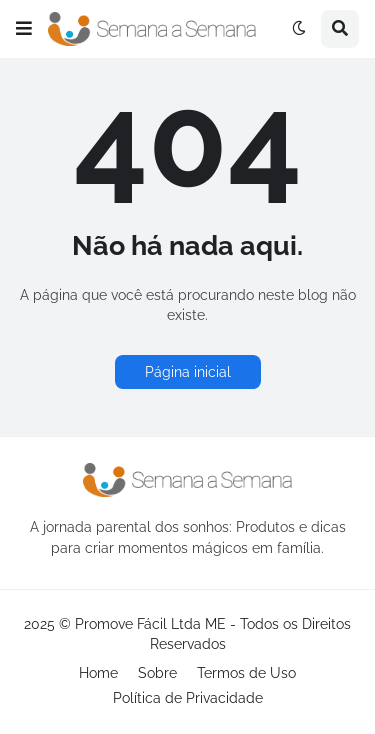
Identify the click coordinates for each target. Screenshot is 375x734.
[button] (24, 29)
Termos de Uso (246, 673)
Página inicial (188, 372)
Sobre (157, 673)
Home (98, 673)
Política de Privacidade (188, 698)
